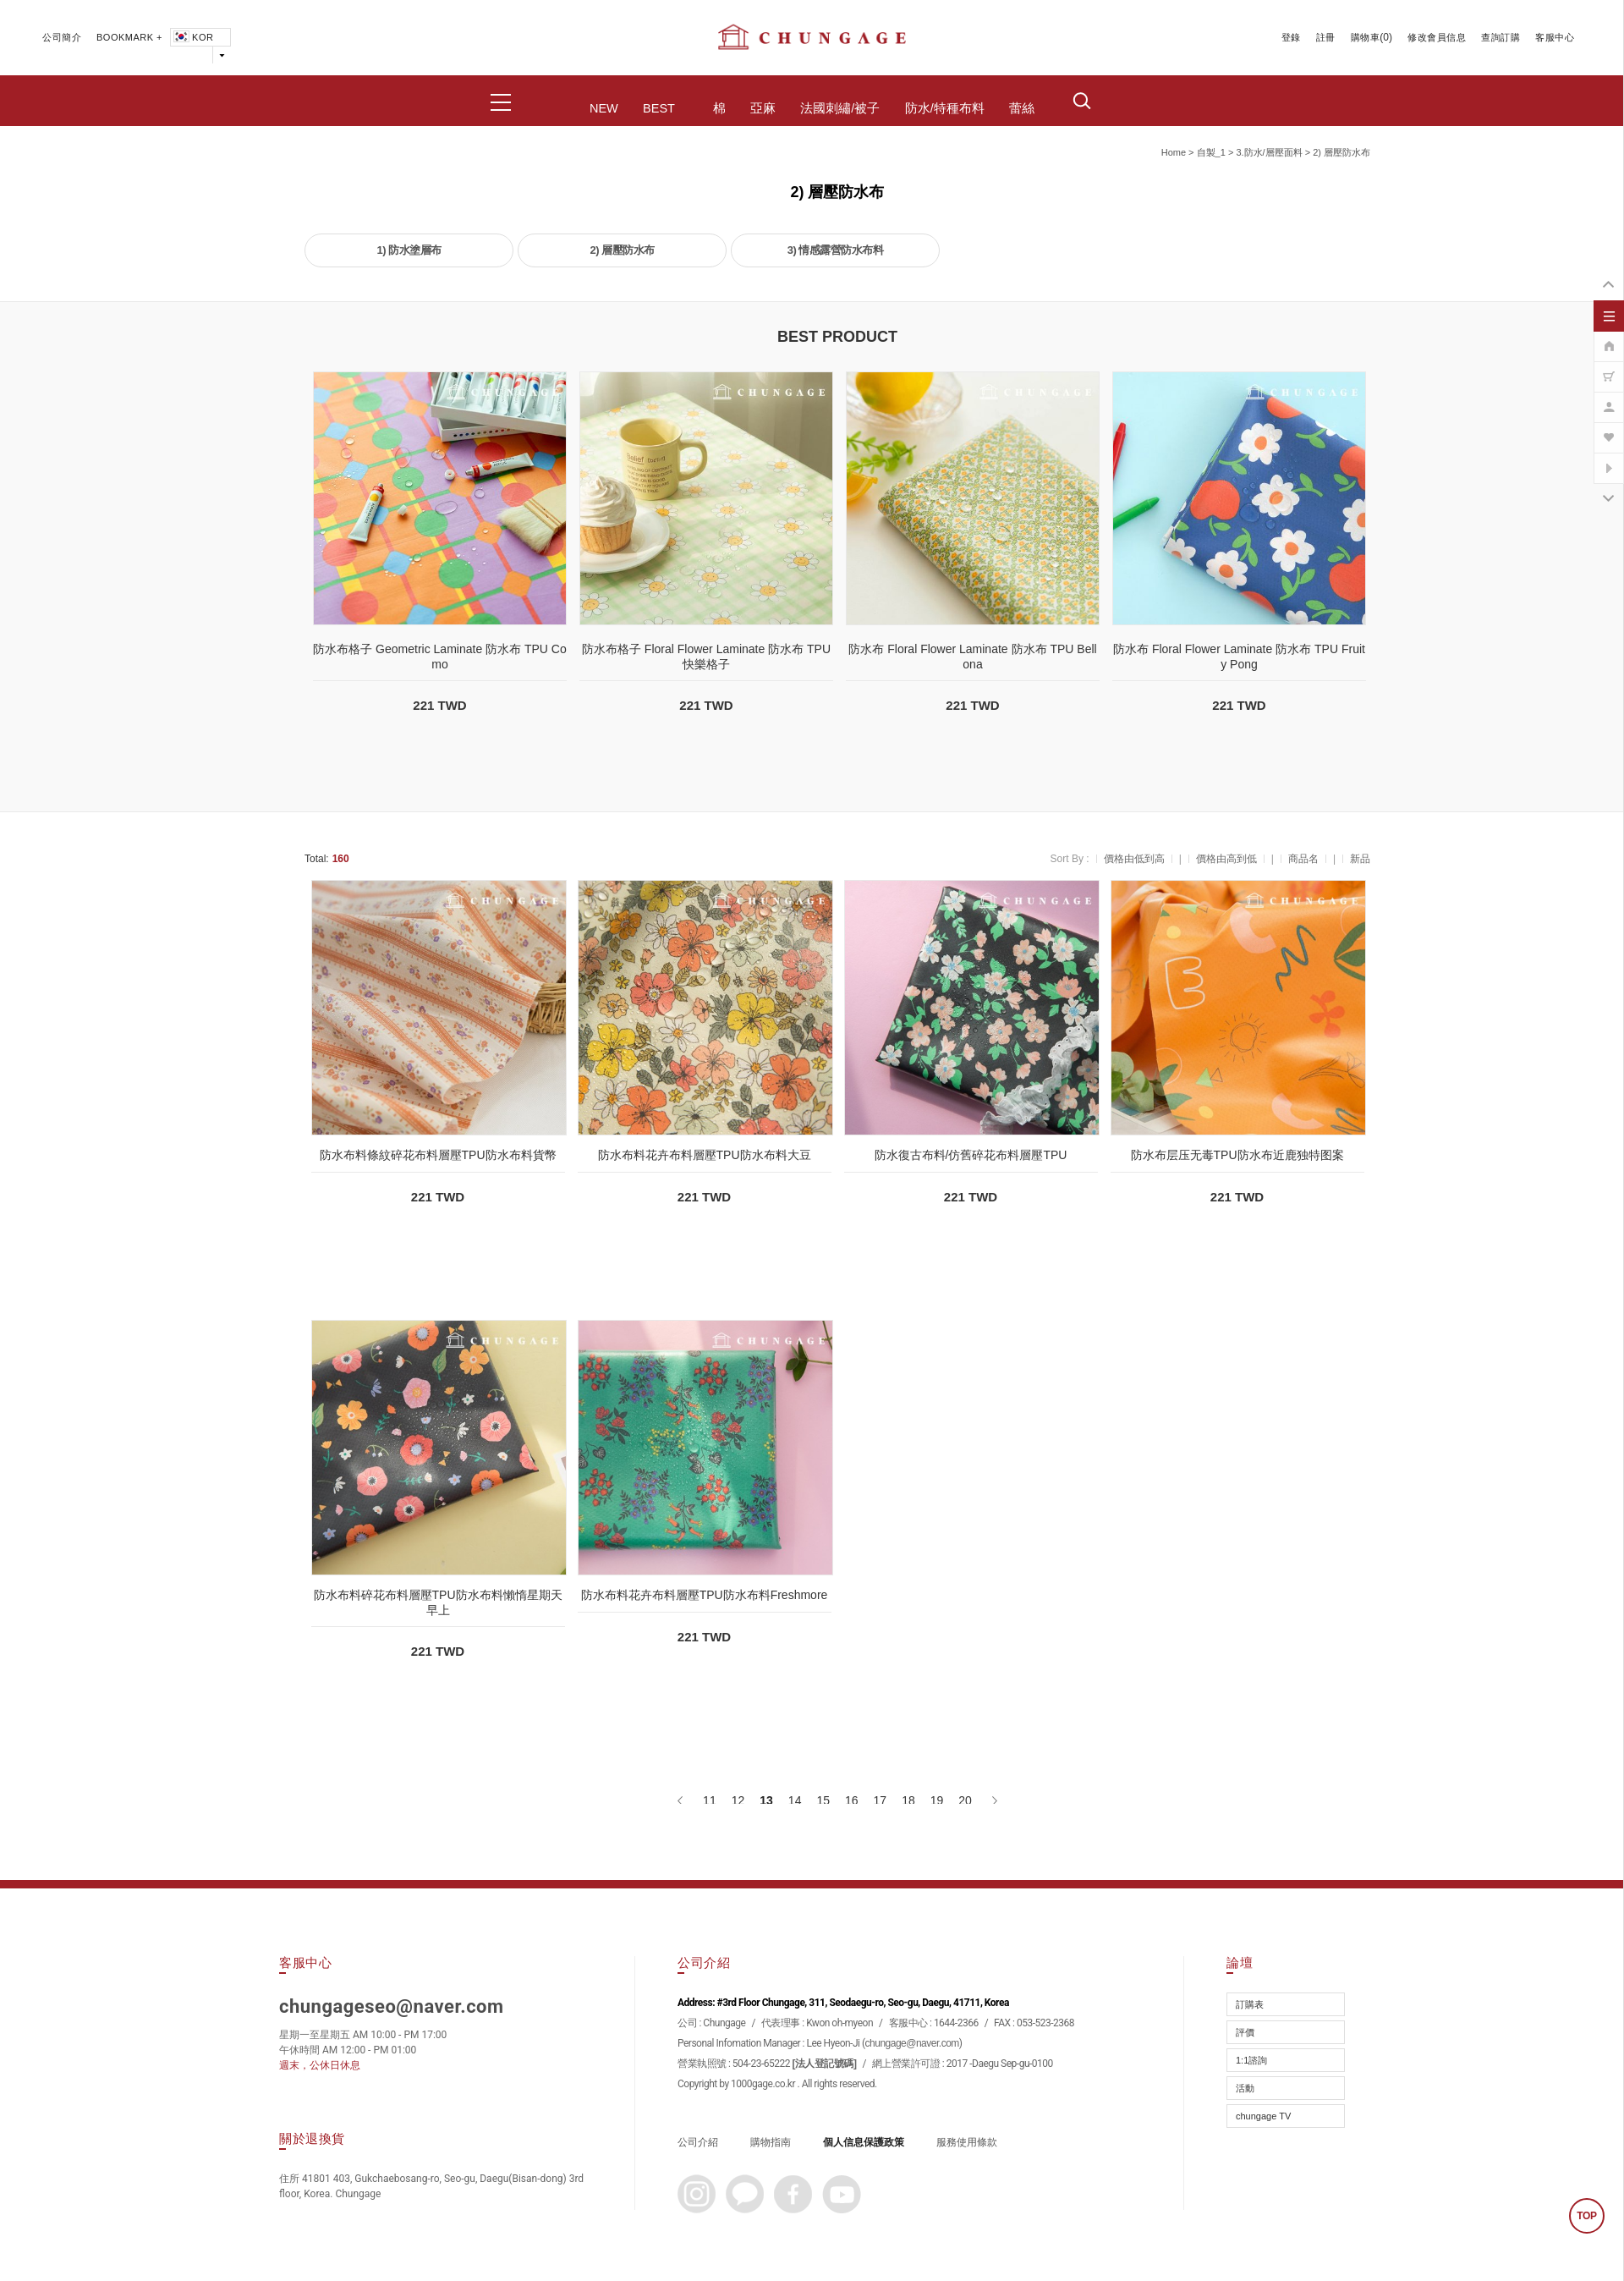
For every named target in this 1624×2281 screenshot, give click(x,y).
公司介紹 (698, 2142)
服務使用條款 (966, 2142)
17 (880, 1800)
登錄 (1291, 37)
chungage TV (1263, 2116)
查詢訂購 (1500, 37)
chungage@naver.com (912, 2043)
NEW (604, 108)
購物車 (1365, 37)
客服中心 (1554, 37)
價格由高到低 (1226, 859)
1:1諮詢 (1251, 2060)
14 (795, 1800)
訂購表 (1250, 2004)
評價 (1245, 2032)
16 (852, 1800)
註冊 (1326, 37)
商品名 (1303, 859)
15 (823, 1800)
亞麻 (763, 108)
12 (738, 1800)
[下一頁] (993, 1800)
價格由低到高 (1134, 859)
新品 (1360, 859)
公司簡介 (61, 37)
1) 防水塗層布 (408, 250)
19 (937, 1800)
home (1173, 152)
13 (766, 1800)
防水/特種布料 (945, 108)
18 (908, 1800)
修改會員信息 (1436, 37)
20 (965, 1800)
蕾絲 (1021, 108)
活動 (1245, 2088)
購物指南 (770, 2142)
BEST (659, 108)
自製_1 (1211, 152)
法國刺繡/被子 (840, 108)
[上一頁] (681, 1800)
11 (709, 1800)
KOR (192, 37)
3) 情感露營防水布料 (835, 250)
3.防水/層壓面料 (1269, 152)
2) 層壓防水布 (1341, 152)
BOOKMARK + (129, 37)
